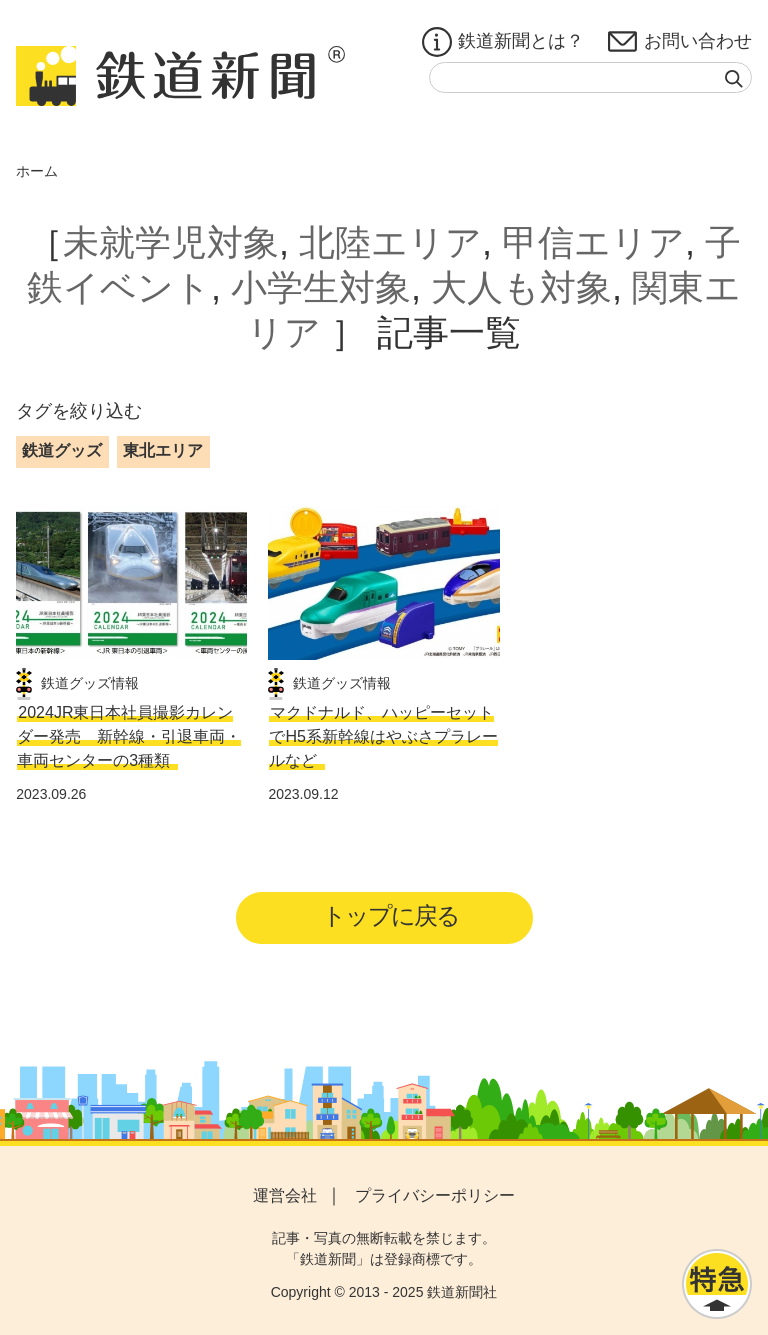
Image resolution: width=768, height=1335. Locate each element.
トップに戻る (390, 915)
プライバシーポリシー (435, 1195)
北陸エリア (390, 242)
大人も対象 (521, 287)
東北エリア (163, 450)
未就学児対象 (171, 242)
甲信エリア (593, 242)
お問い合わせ (680, 42)
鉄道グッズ (62, 450)
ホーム (37, 171)
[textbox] (590, 77)
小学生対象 (321, 287)
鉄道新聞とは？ (503, 42)
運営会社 (285, 1195)
